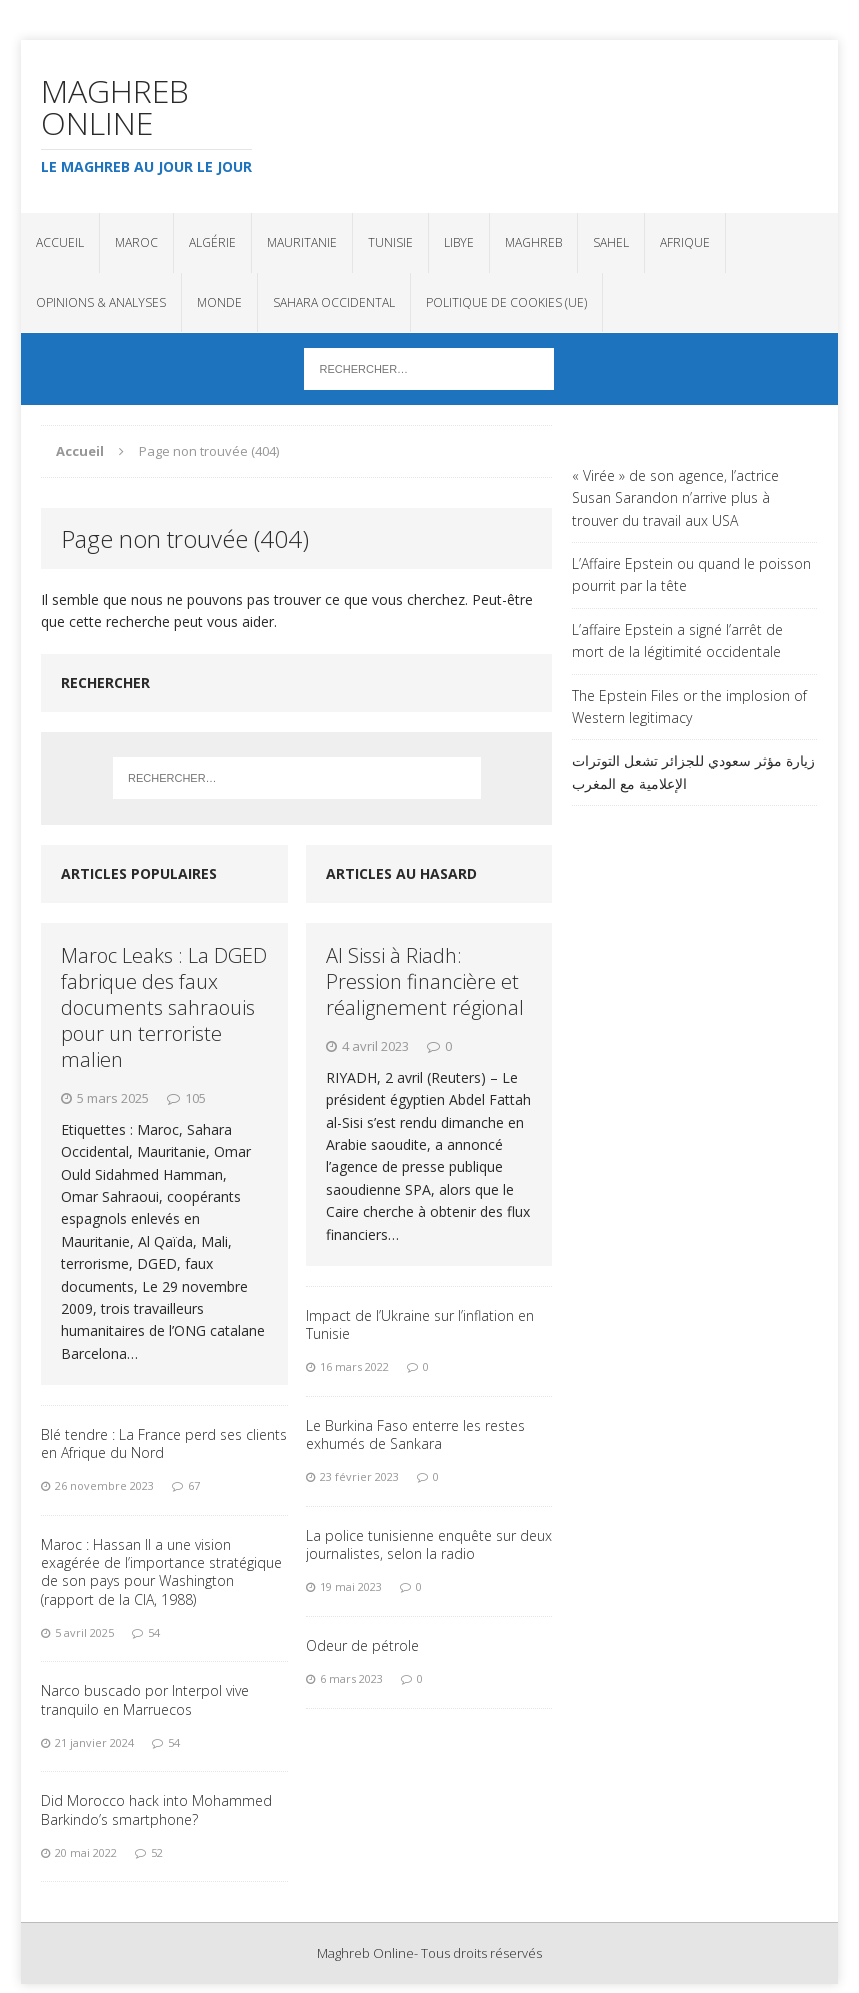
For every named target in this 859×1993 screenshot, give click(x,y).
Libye (459, 242)
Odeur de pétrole (362, 1645)
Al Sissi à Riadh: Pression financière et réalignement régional (425, 981)
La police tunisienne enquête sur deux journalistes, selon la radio (429, 1544)
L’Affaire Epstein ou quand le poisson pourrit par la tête (691, 574)
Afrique (685, 242)
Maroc (136, 242)
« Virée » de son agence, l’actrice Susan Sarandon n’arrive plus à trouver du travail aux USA (675, 498)
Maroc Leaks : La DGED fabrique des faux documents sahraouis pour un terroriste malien (164, 1007)
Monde (219, 302)
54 (154, 1632)
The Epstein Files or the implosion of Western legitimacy (689, 706)
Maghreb (533, 242)
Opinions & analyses (101, 302)
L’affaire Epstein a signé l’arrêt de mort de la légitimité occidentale (677, 640)
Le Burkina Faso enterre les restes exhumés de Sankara (415, 1434)
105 (195, 1098)
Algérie (212, 242)
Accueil (60, 242)
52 (157, 1852)
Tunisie (390, 242)
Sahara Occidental (334, 302)
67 (194, 1485)
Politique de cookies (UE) (506, 302)
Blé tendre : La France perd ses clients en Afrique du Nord (164, 1443)
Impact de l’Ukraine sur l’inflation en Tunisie (420, 1324)
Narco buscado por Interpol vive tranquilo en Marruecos (145, 1699)
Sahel (611, 242)
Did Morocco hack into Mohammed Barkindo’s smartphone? (156, 1809)
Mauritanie (302, 242)
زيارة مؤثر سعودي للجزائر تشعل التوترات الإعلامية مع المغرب (693, 771)
